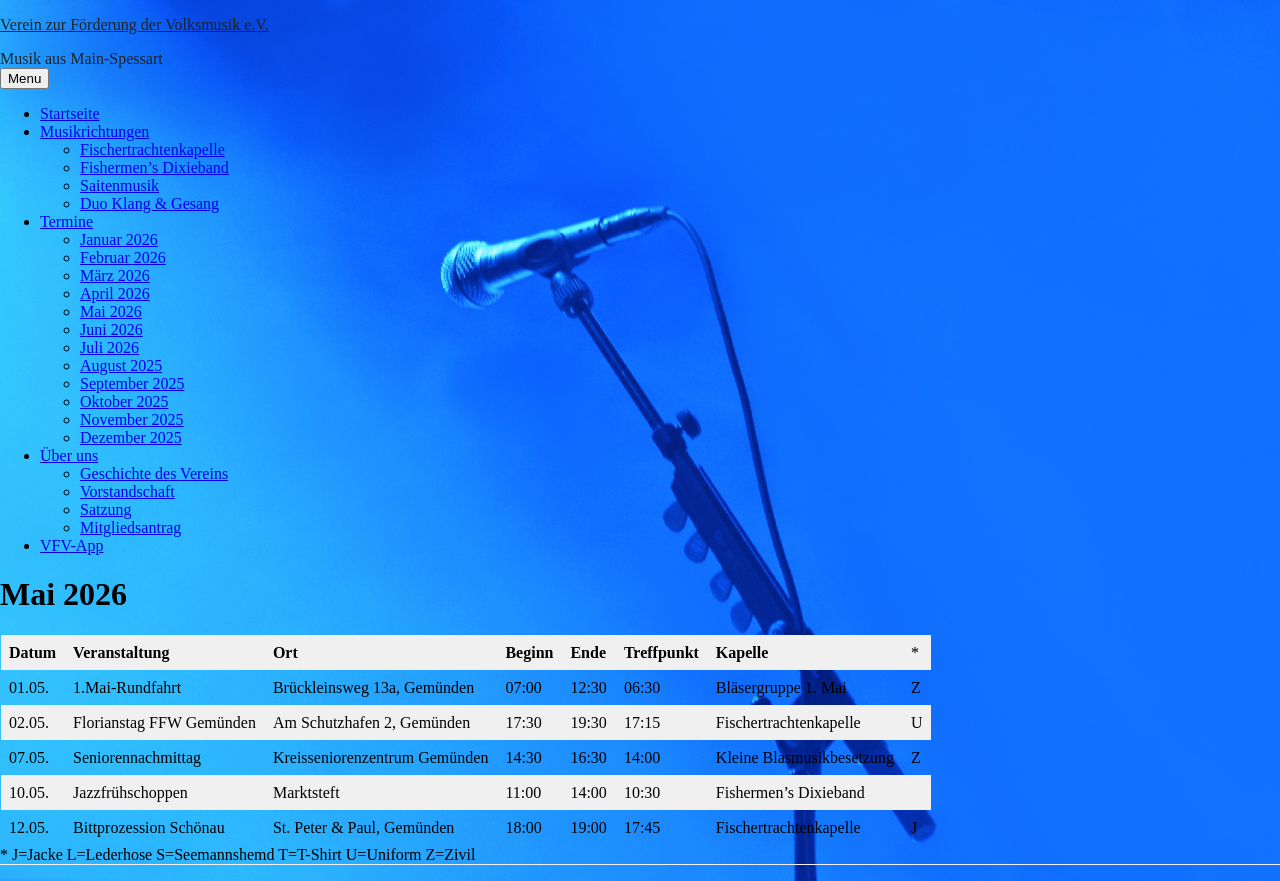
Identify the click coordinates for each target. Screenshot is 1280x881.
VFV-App (71, 545)
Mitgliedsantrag (130, 527)
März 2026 (115, 275)
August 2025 (121, 365)
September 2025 (132, 383)
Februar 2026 (123, 257)
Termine (66, 221)
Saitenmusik (119, 185)
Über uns (69, 455)
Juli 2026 (109, 347)
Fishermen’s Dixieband (154, 167)
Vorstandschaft (127, 491)
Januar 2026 (119, 239)
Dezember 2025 (131, 437)
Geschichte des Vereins (154, 473)
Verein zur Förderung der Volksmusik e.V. (134, 24)
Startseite (70, 113)
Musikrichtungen (94, 131)
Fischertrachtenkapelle (152, 149)
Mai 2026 (111, 311)
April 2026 (115, 293)
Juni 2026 (111, 329)
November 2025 (132, 419)
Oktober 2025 (124, 401)
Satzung (106, 509)
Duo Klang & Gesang (149, 203)
